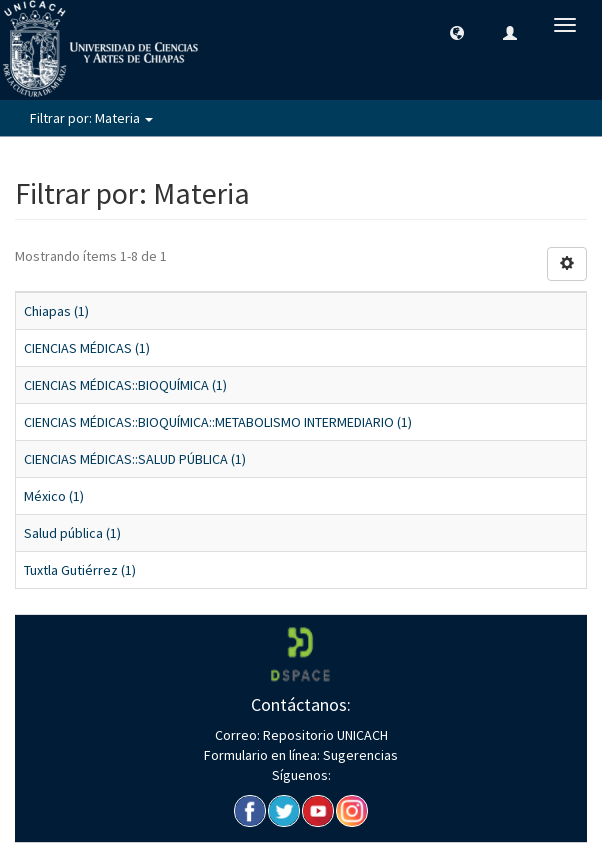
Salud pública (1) (72, 533)
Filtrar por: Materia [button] (91, 118)
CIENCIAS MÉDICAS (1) (87, 348)
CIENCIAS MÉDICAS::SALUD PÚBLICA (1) (135, 459)
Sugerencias (359, 755)
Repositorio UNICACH (324, 735)
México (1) (54, 496)
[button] (457, 32)
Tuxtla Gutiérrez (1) (80, 570)
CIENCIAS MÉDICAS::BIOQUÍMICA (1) (125, 385)
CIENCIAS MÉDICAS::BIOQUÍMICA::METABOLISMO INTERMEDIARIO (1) (218, 422)
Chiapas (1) (56, 311)
